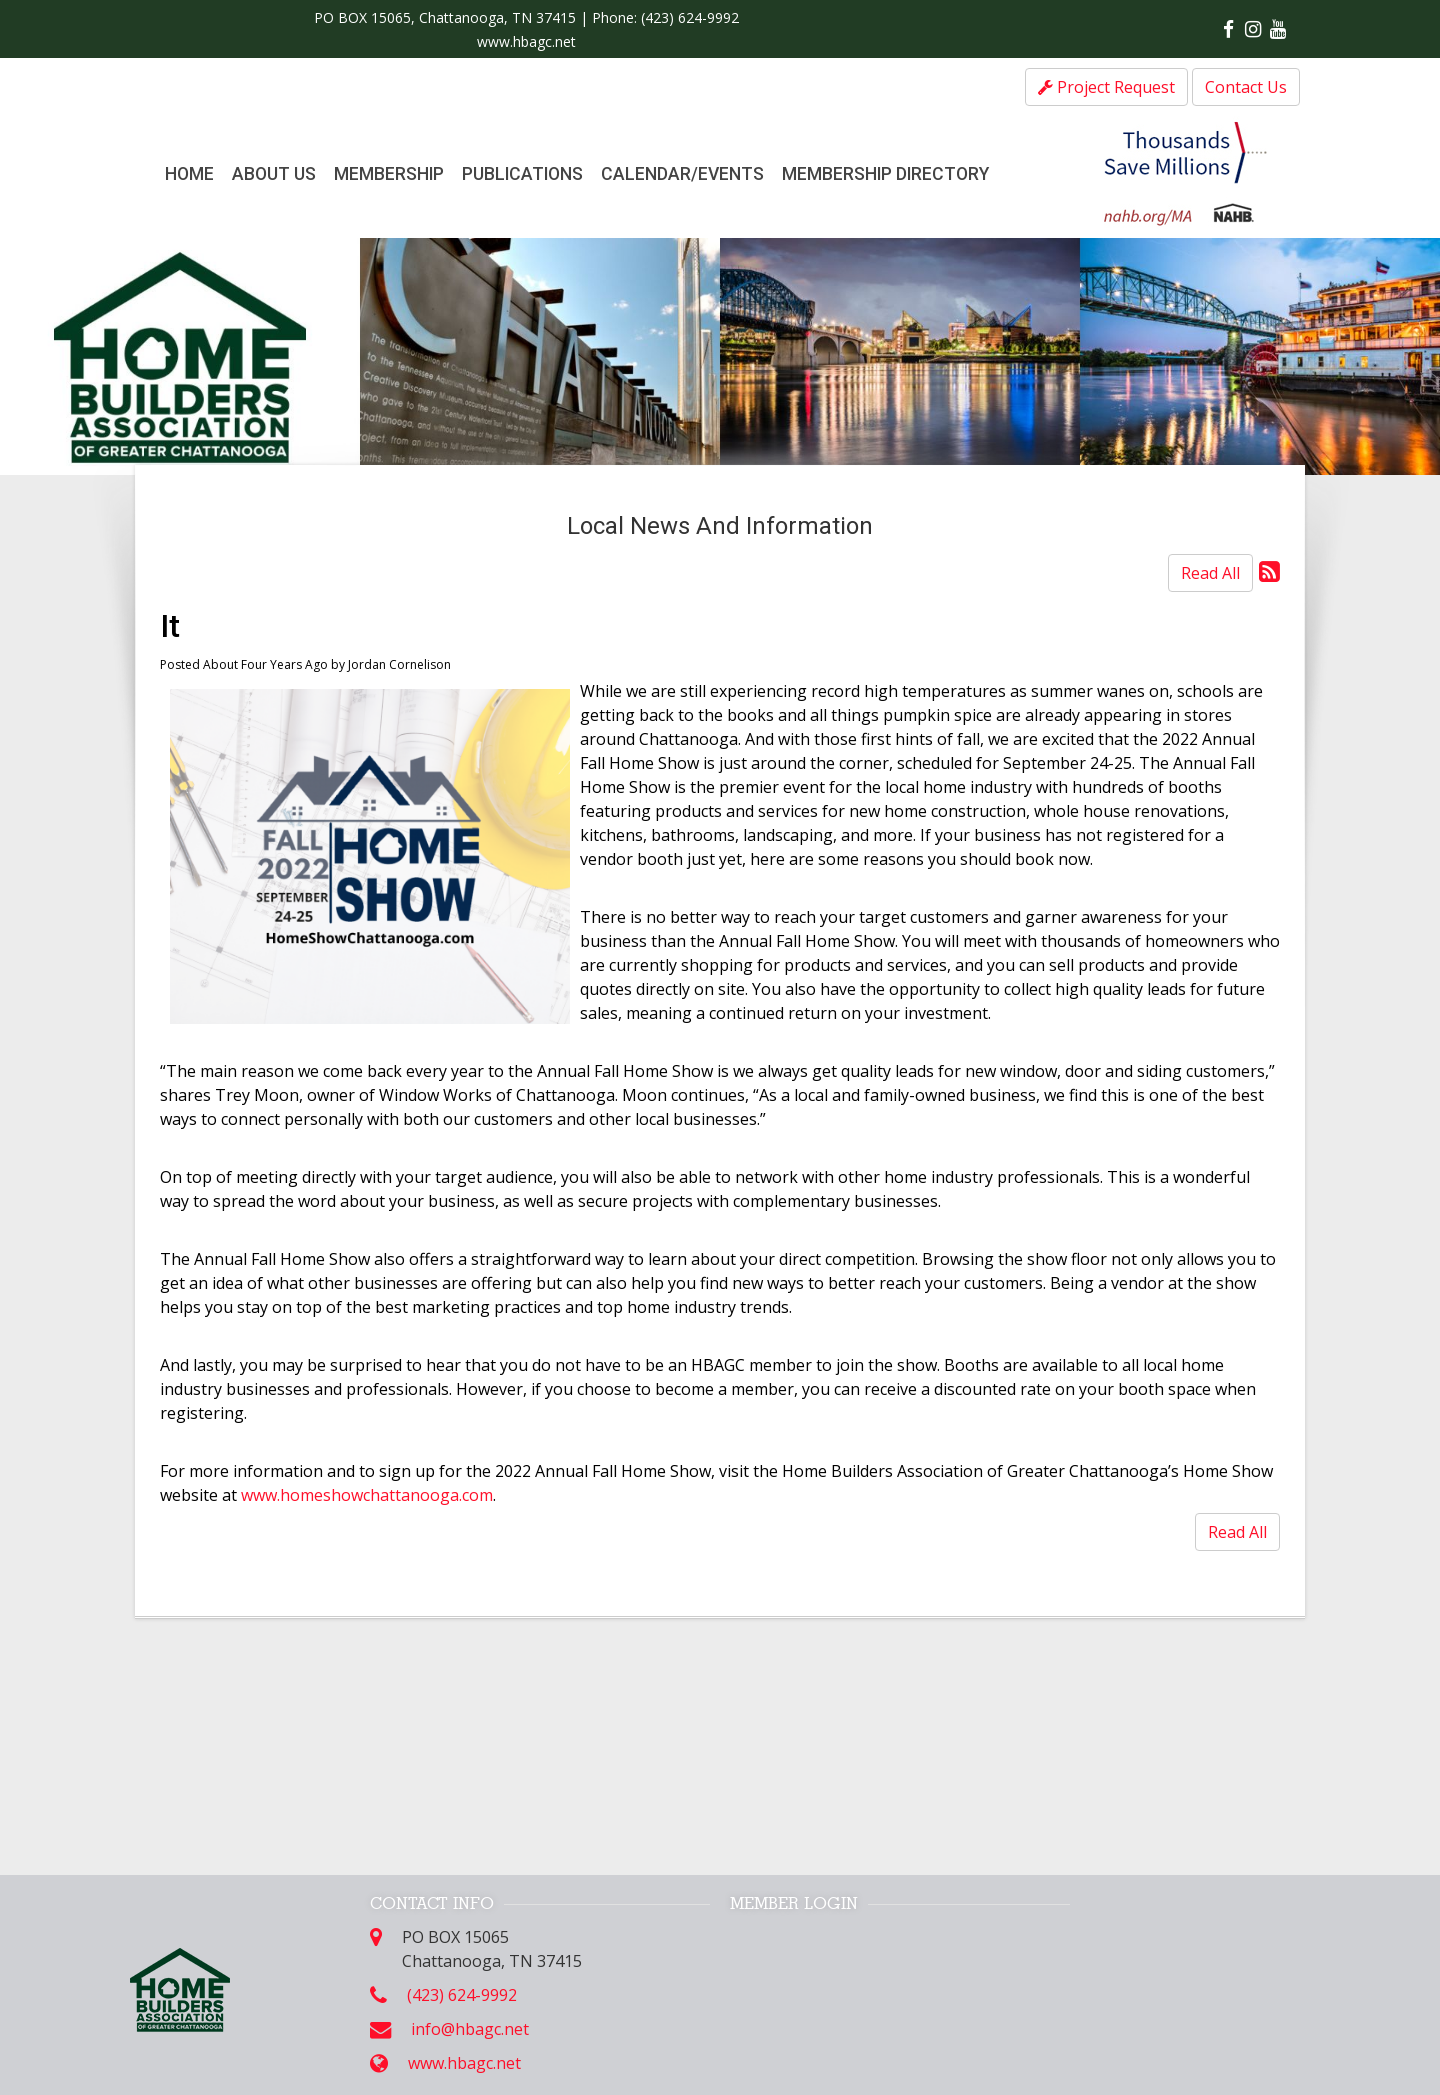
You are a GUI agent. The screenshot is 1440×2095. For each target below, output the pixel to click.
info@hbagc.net (470, 2029)
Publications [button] (522, 174)
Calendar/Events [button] (682, 174)
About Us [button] (274, 174)
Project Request (1106, 87)
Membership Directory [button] (885, 174)
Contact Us (1246, 87)
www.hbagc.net (526, 41)
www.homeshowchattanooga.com (367, 1495)
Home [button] (189, 174)
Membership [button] (389, 174)
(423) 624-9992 (690, 17)
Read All (1210, 573)
